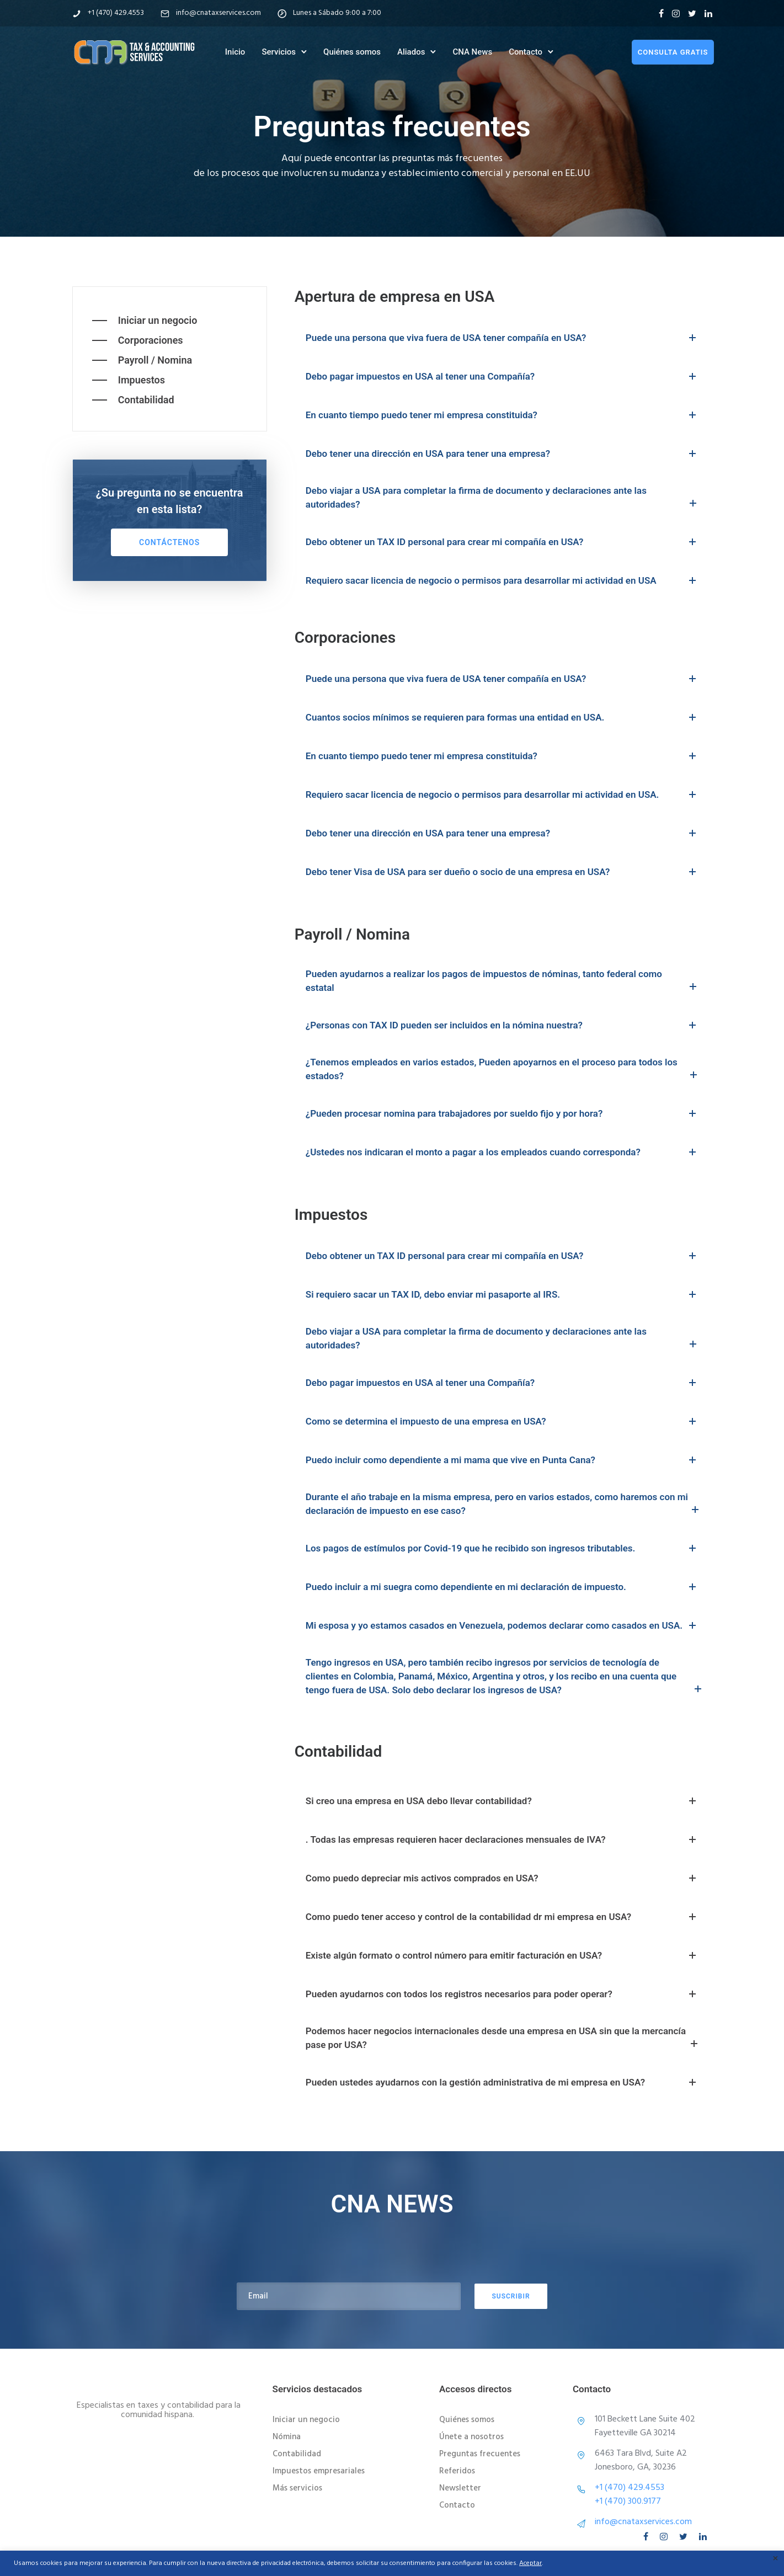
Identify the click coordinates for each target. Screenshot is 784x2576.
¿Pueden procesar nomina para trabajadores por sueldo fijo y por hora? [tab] (503, 1113)
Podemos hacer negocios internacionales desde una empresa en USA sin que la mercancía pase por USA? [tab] (503, 2038)
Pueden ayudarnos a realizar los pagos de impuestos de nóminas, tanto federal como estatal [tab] (503, 981)
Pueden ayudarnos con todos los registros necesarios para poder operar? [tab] (503, 1994)
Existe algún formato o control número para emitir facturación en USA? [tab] (503, 1955)
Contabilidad (297, 2454)
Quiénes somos (352, 51)
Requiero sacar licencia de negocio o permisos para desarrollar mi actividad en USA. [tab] (503, 794)
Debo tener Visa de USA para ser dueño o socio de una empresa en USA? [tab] (503, 871)
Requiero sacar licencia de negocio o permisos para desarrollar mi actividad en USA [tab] (503, 580)
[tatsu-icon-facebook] (661, 13)
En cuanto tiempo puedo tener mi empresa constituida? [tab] (503, 415)
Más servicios (297, 2488)
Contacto (525, 51)
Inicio (235, 51)
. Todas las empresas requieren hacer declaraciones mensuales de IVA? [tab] (503, 1839)
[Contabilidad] (133, 400)
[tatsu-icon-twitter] (692, 13)
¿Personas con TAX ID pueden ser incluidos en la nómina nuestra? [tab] (503, 1025)
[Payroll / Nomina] (142, 360)
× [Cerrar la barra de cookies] (775, 2559)
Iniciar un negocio (306, 2419)
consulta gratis (671, 51)
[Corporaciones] (137, 340)
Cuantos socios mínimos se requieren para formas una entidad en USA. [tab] (503, 717)
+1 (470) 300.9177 (628, 2501)
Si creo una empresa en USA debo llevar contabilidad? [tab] (503, 1801)
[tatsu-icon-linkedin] (708, 13)
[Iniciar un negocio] (145, 320)
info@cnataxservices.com (218, 13)
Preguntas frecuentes (479, 2454)
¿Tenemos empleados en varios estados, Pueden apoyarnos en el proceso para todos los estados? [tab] (503, 1070)
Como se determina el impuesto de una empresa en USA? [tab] (503, 1421)
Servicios (279, 51)
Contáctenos (169, 542)
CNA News (472, 51)
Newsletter (460, 2488)
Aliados (411, 51)
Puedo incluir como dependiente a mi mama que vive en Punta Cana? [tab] (503, 1460)
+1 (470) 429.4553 (116, 13)
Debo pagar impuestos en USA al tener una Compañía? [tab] (503, 376)
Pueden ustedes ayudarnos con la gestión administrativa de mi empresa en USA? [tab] (503, 2082)
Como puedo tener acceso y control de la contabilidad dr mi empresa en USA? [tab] (503, 1916)
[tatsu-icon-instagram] (676, 13)
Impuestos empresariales (319, 2471)
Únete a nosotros (471, 2437)
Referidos (457, 2471)
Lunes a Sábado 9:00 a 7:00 (337, 13)
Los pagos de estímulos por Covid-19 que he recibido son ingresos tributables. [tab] (503, 1548)
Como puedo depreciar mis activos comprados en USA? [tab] (503, 1878)
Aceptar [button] (530, 2563)
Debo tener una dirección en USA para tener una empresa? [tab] (503, 453)
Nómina (287, 2437)
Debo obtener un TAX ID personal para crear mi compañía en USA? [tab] (503, 542)
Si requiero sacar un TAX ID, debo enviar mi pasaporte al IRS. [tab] (503, 1294)
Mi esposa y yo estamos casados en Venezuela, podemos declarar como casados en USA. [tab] (503, 1625)
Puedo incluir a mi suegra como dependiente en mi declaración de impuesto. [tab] (503, 1586)
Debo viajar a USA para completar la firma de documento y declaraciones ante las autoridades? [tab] (503, 498)
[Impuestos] (128, 380)
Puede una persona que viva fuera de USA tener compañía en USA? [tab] (503, 337)
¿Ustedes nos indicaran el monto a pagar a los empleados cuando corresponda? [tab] (503, 1152)
